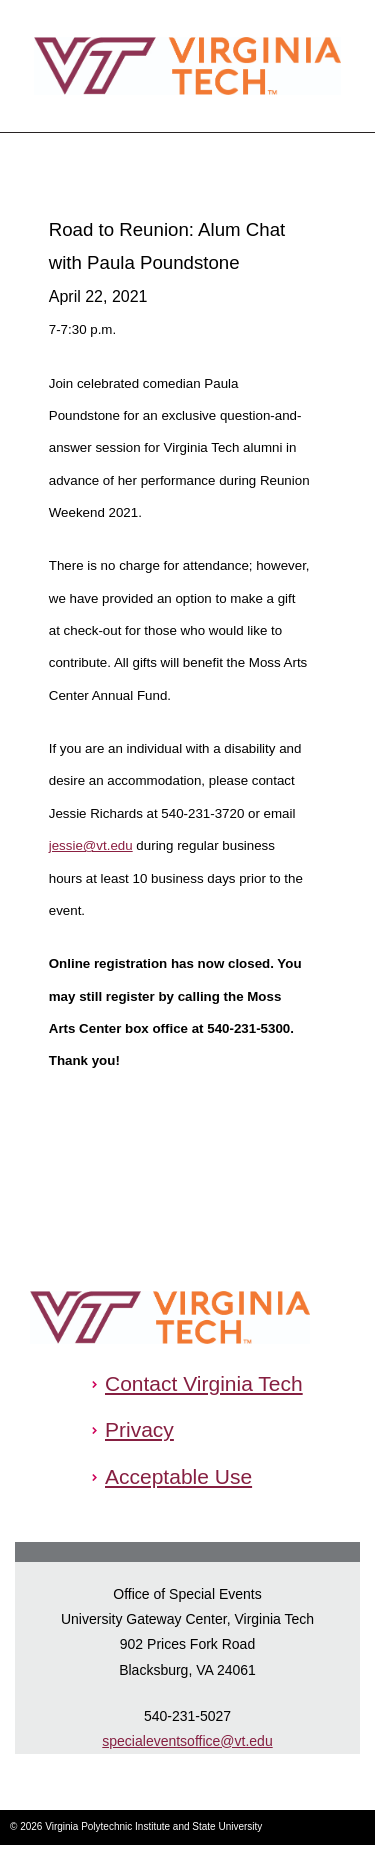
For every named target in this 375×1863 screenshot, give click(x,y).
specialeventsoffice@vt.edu (187, 1741)
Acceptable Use (178, 1476)
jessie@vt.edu (91, 845)
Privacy (139, 1429)
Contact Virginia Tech (204, 1383)
